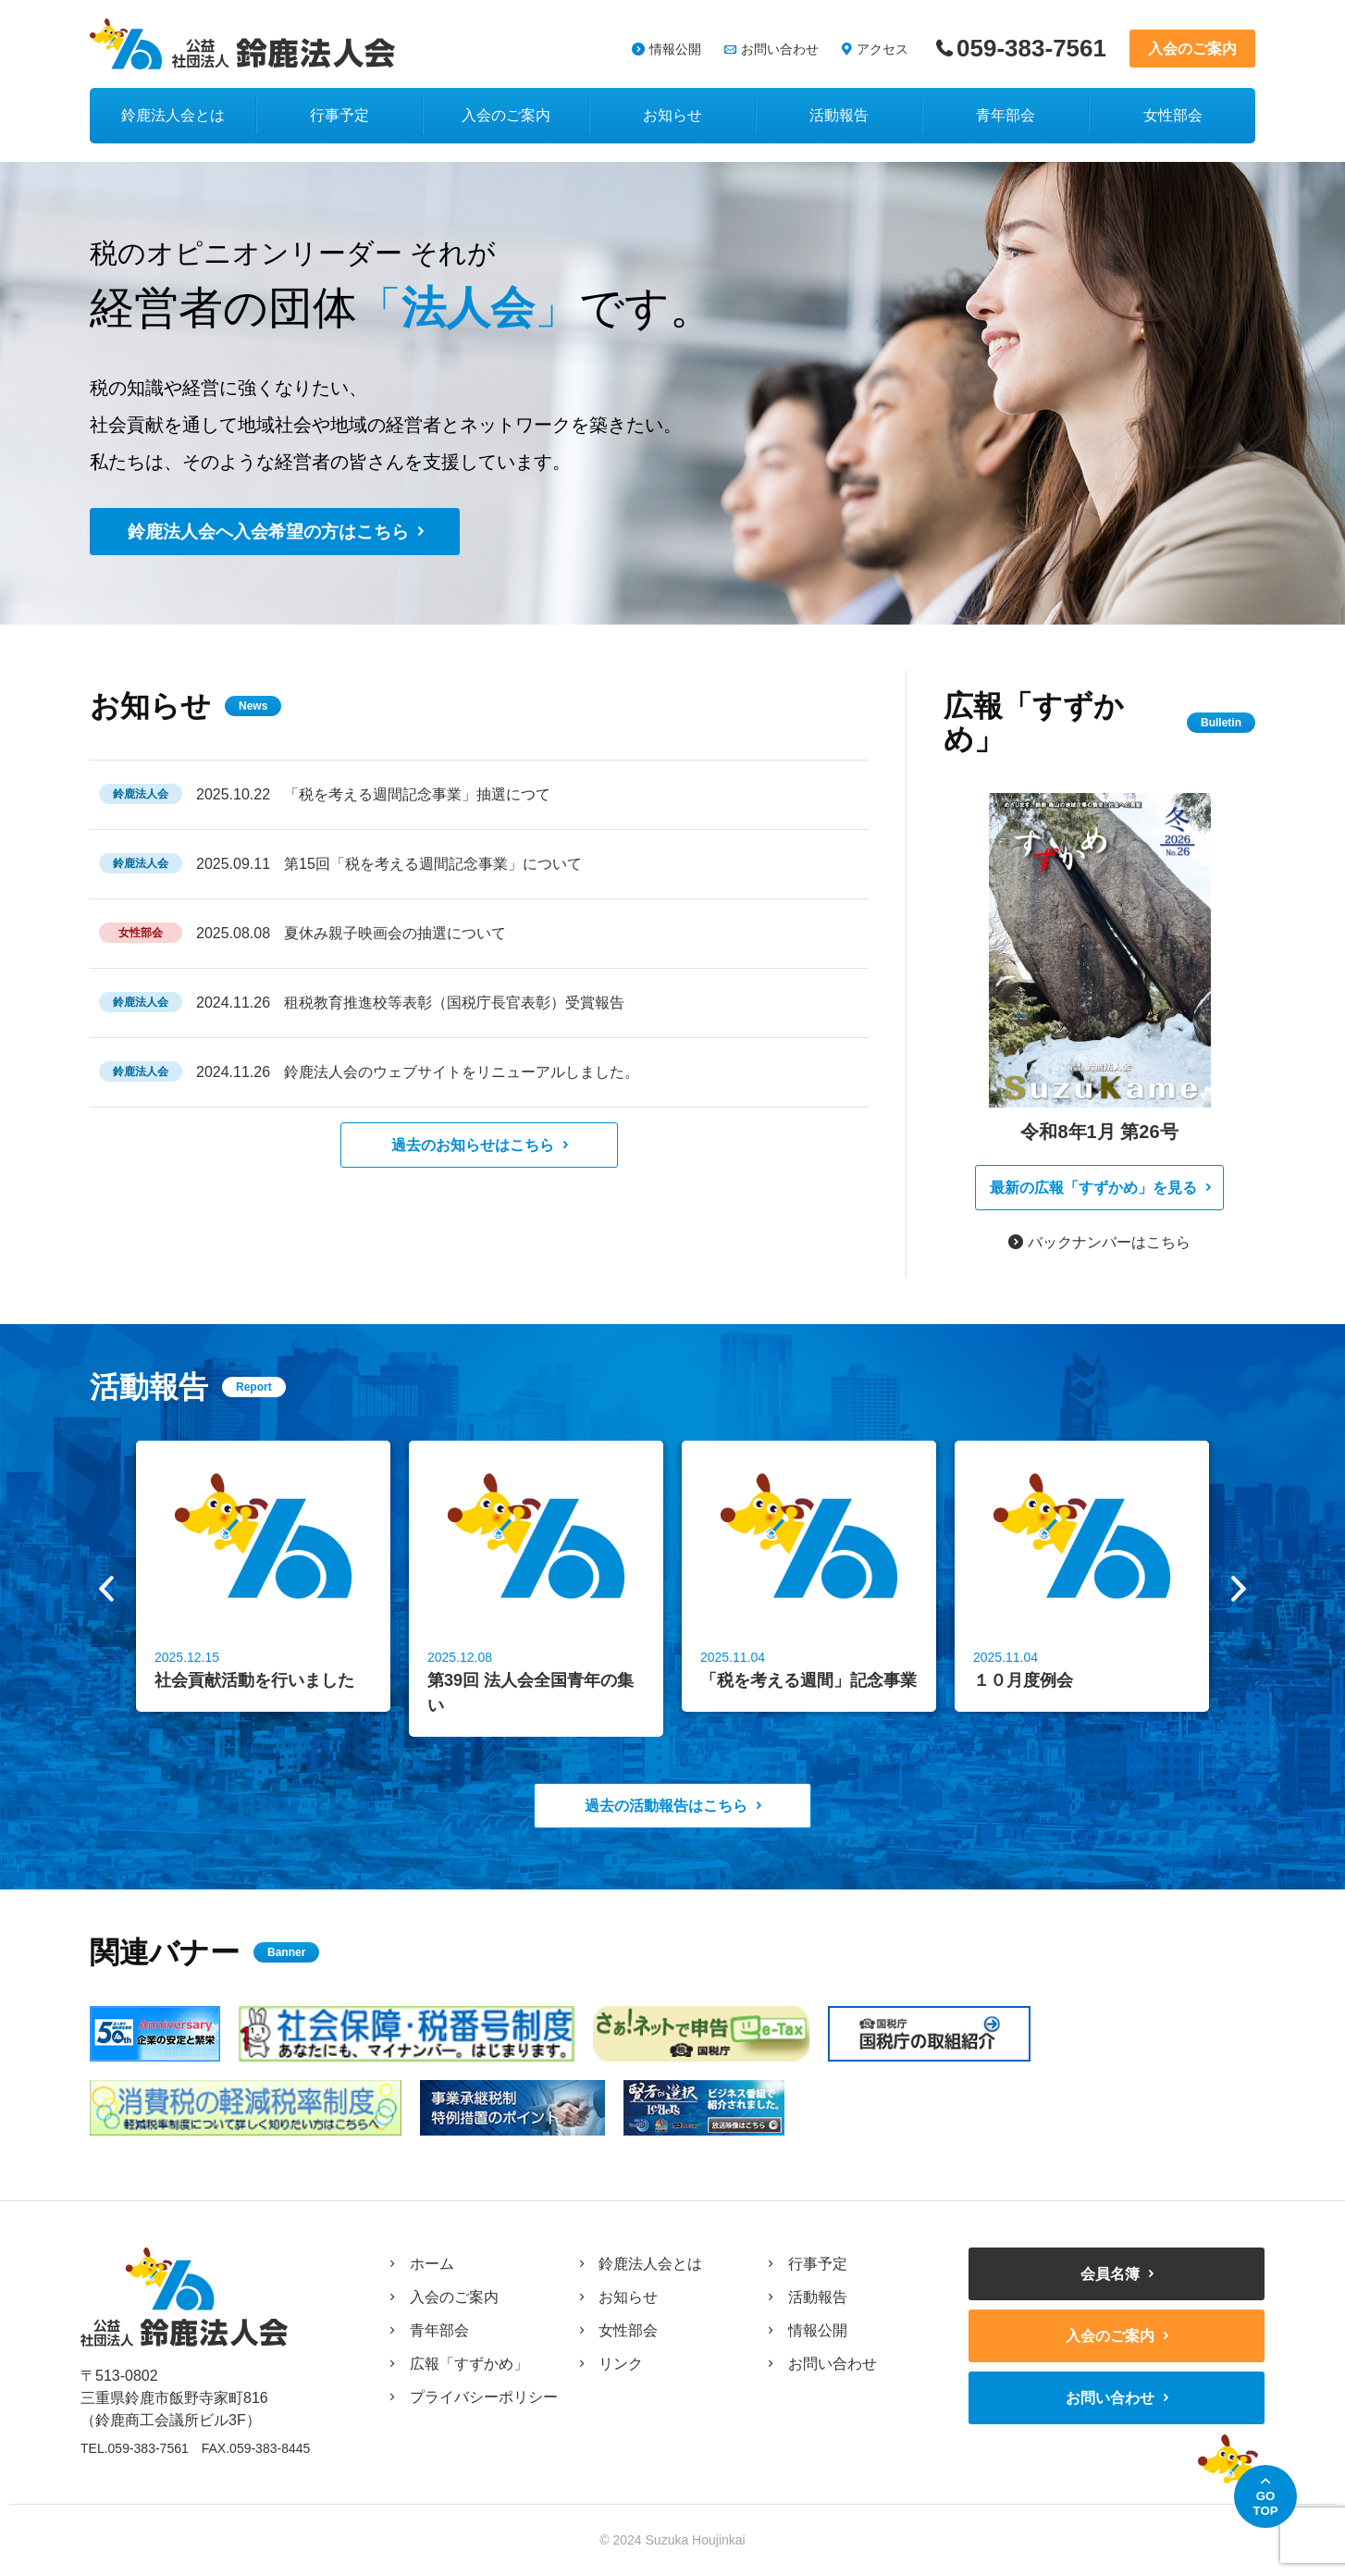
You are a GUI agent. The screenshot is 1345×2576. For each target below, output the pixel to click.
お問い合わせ (780, 49)
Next (1238, 1588)
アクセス (882, 49)
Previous (106, 1588)
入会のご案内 (1192, 48)
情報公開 (675, 49)
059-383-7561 (1031, 48)
